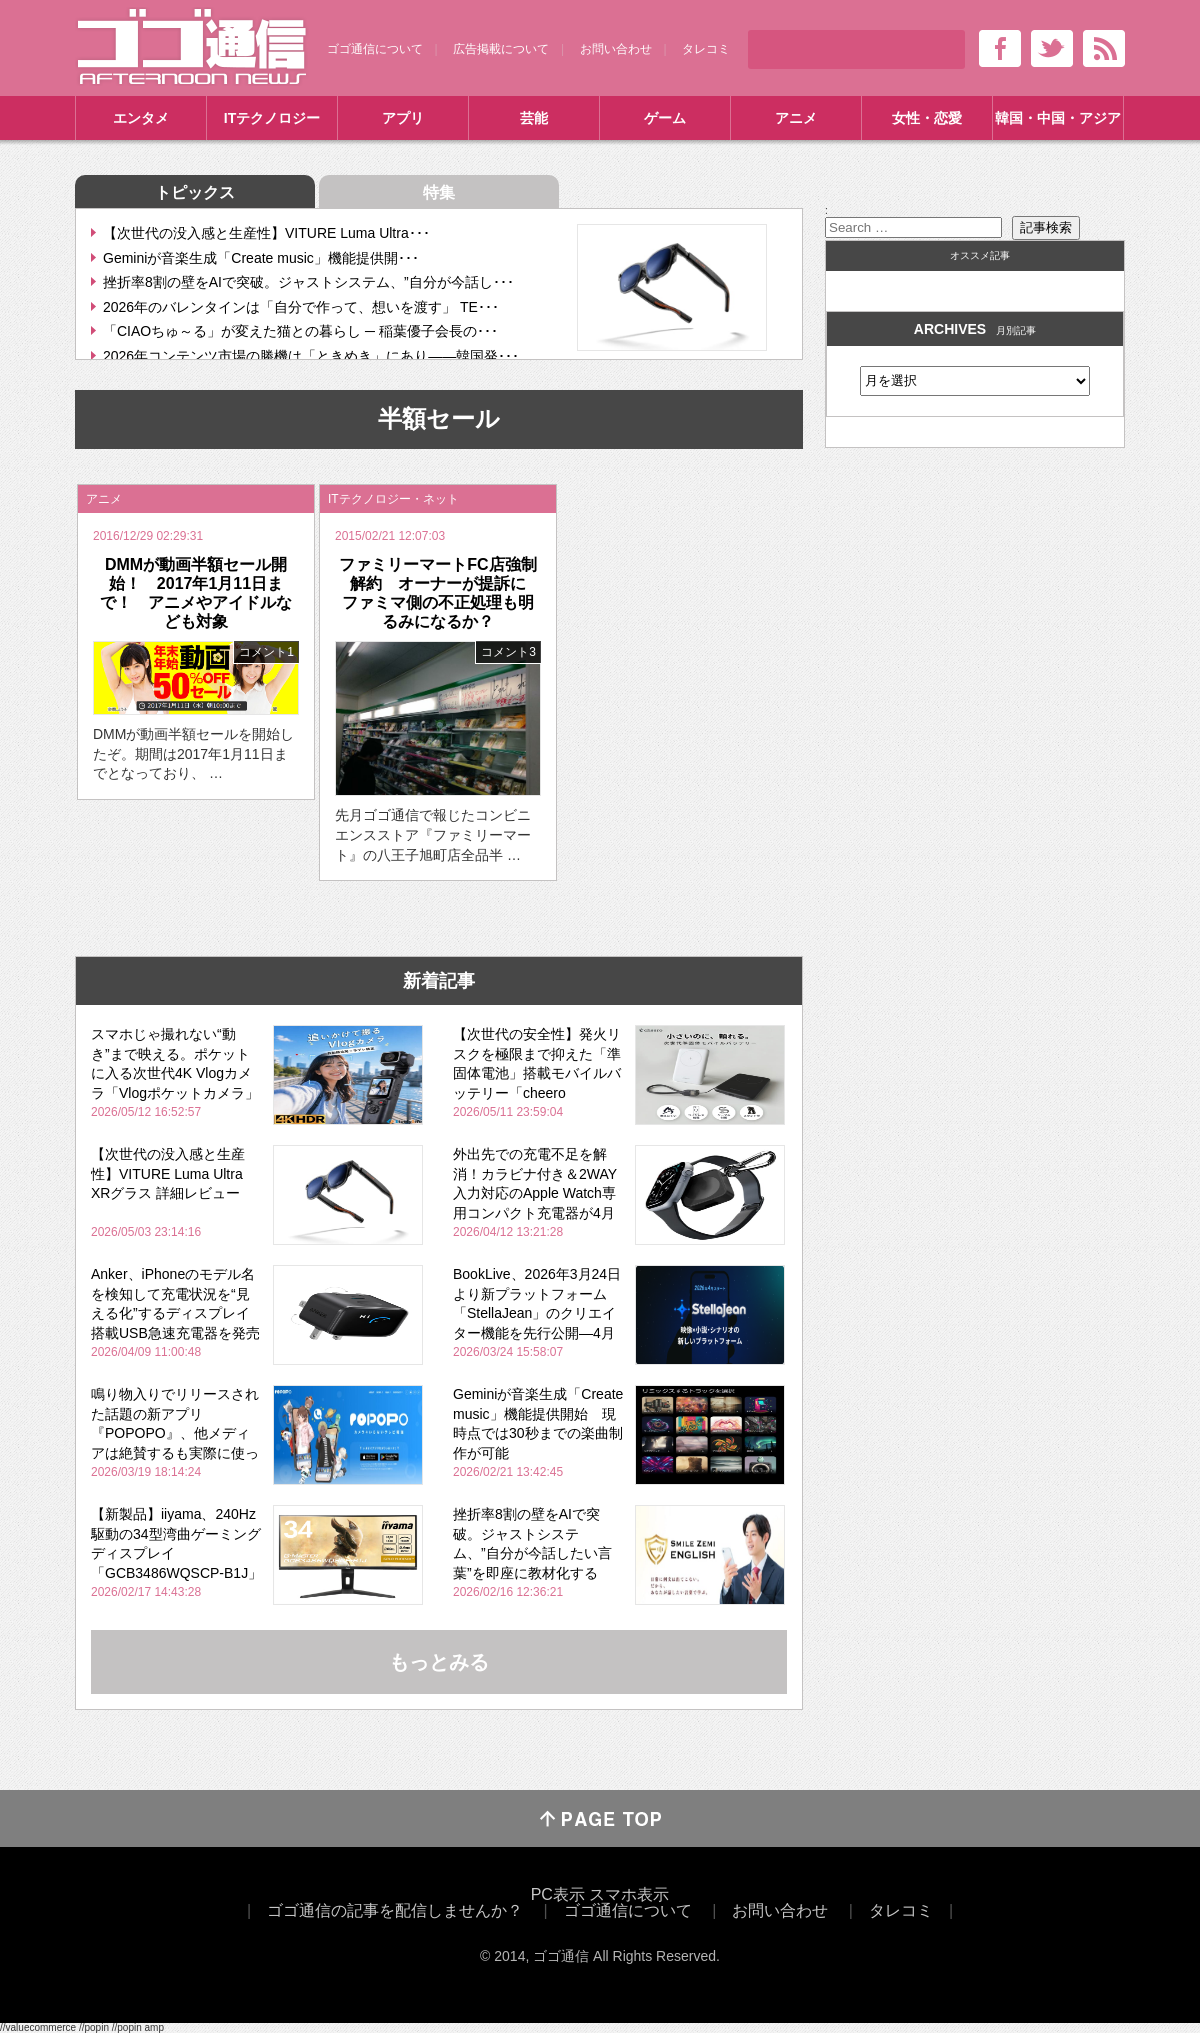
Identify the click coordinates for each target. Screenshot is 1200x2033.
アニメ (796, 118)
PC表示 (558, 1894)
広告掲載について (501, 49)
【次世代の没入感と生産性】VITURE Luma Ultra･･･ (266, 233)
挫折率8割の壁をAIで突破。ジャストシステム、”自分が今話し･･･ (308, 282)
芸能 (534, 118)
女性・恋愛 (927, 118)
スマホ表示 (629, 1894)
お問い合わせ (616, 49)
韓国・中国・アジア (1058, 118)
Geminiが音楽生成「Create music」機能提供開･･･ (261, 258)
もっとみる (439, 1662)
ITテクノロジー (272, 118)
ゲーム (665, 118)
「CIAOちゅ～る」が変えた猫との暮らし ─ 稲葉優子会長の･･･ (300, 331)
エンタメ (141, 118)
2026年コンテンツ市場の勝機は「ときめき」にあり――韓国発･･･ (311, 356)
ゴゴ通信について (375, 49)
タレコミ (706, 49)
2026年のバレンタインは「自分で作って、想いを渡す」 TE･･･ (301, 307)
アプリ (403, 118)
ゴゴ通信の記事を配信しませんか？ (395, 1910)
